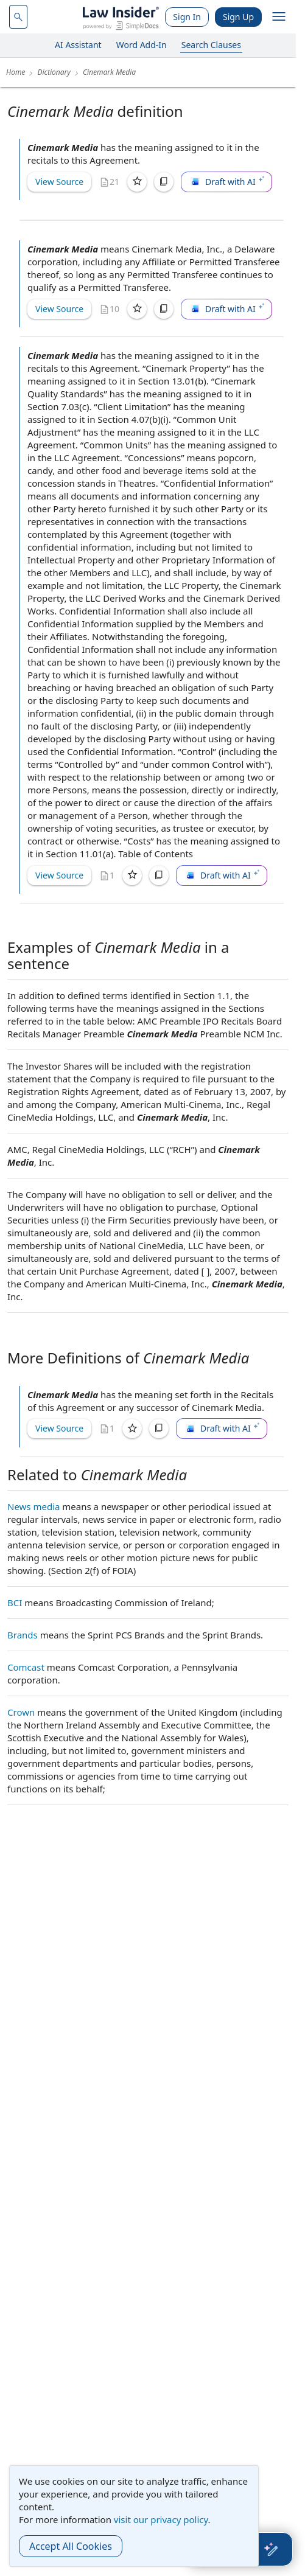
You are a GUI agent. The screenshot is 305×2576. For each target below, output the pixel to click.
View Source (59, 181)
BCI (14, 1602)
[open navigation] (279, 17)
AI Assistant (78, 44)
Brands (22, 1635)
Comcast (25, 1667)
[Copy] (164, 182)
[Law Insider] (121, 16)
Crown (21, 1712)
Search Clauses (211, 44)
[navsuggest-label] (18, 17)
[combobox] (18, 17)
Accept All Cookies (70, 2546)
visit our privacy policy (161, 2519)
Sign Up (238, 17)
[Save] (137, 182)
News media (33, 1506)
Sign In (187, 17)
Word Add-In (141, 44)
